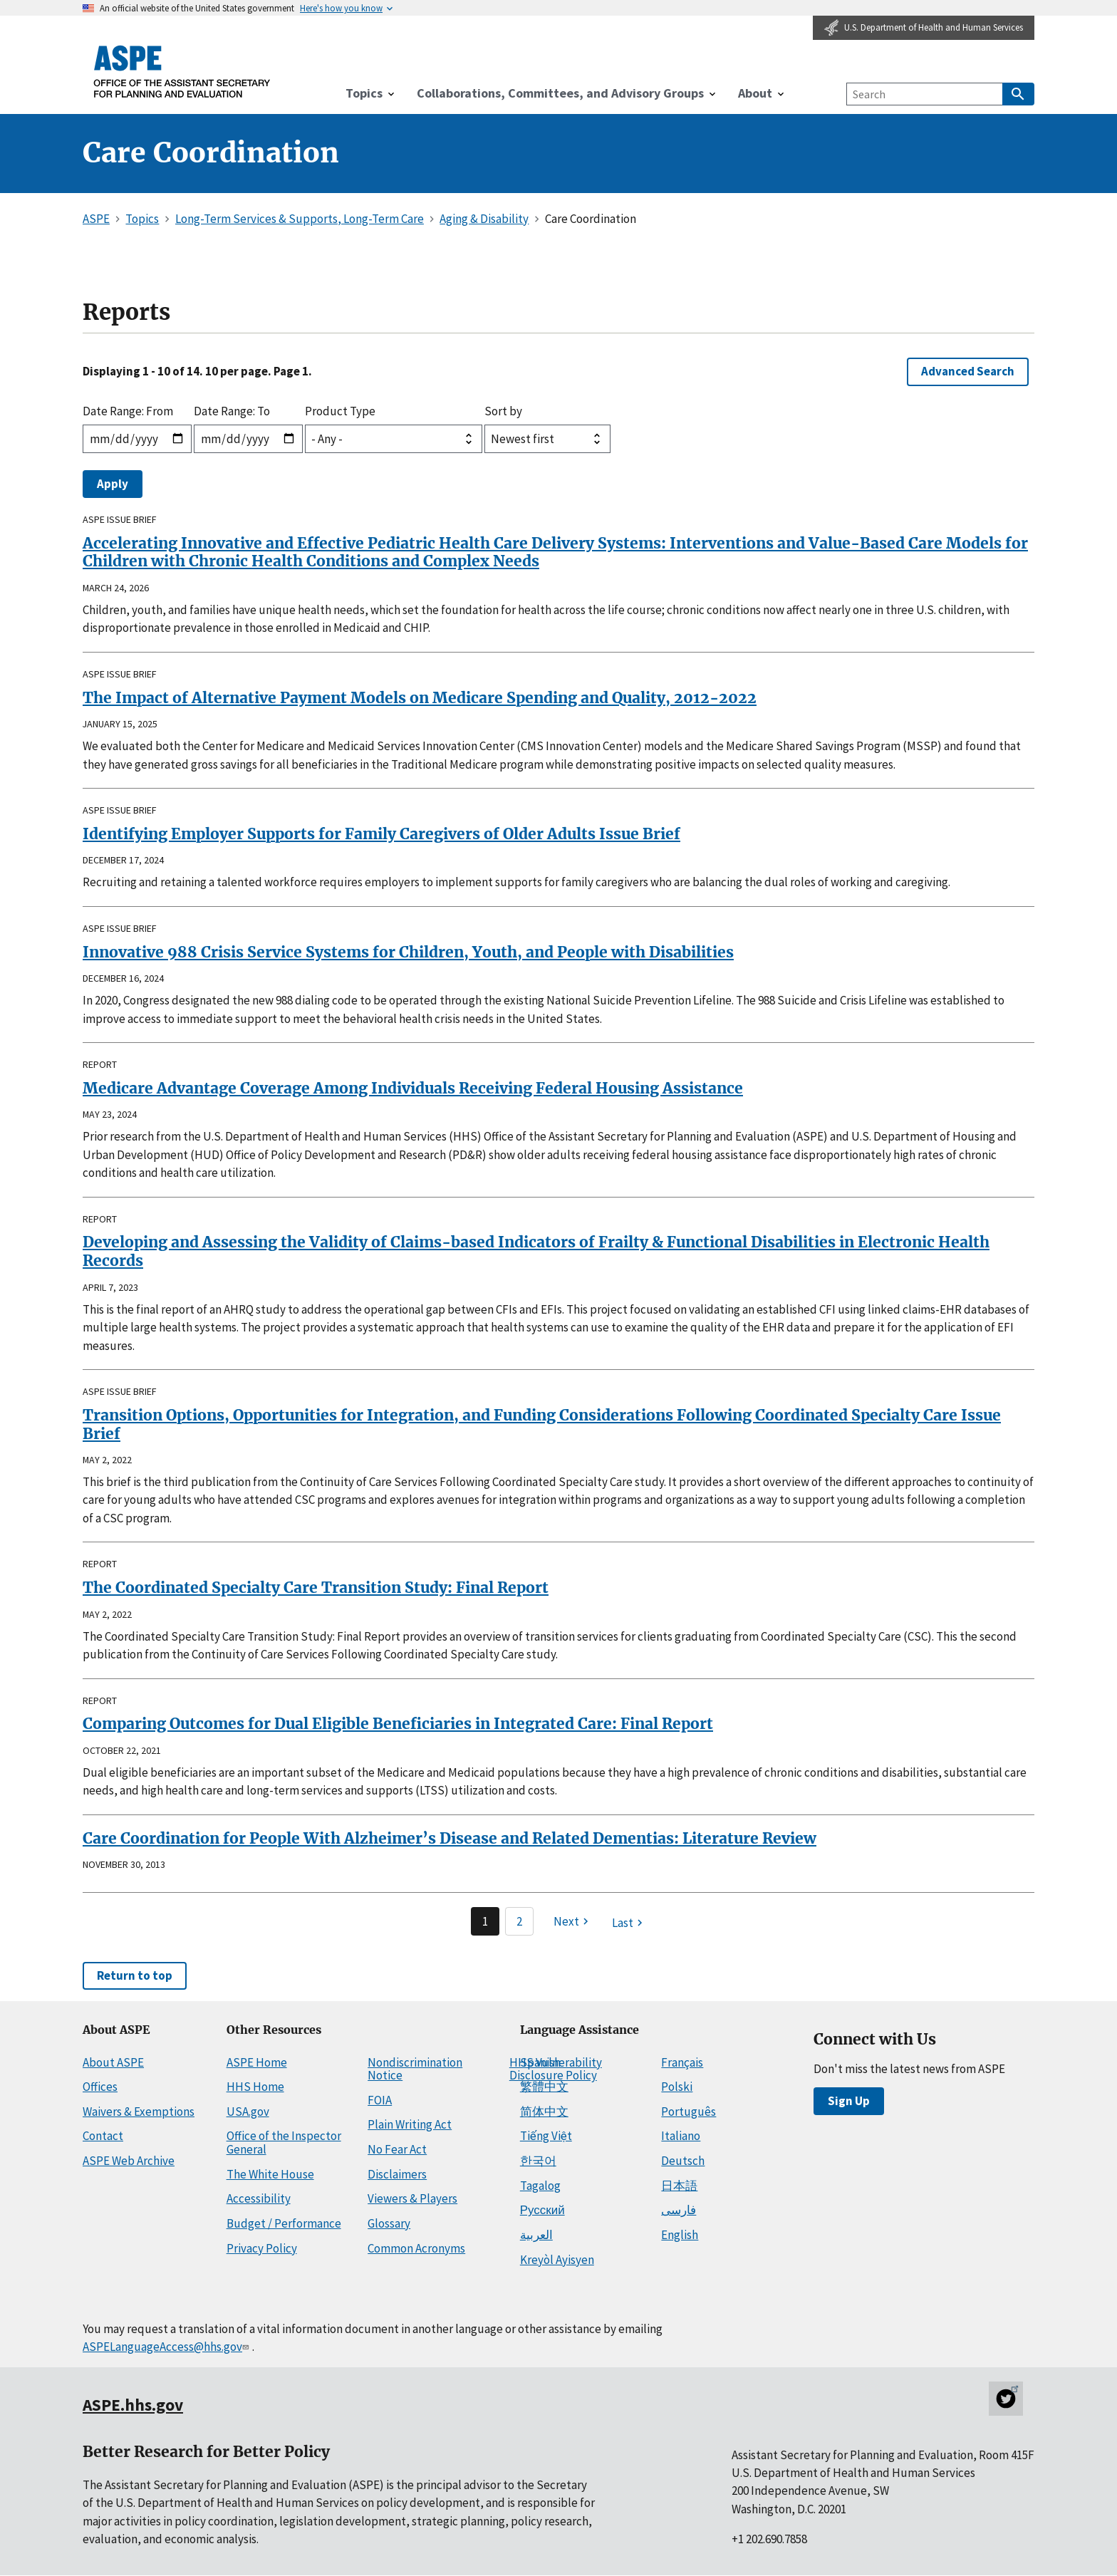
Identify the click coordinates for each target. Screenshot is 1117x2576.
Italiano (680, 2136)
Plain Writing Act (410, 2124)
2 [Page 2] (519, 1921)
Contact (103, 2136)
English (679, 2235)
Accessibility (259, 2198)
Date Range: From (128, 411)
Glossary (389, 2223)
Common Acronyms (416, 2248)
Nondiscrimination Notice (415, 2069)
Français (682, 2062)
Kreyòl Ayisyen (557, 2260)
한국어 (538, 2161)
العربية (536, 2235)
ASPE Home (257, 2062)
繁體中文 (544, 2086)
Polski (676, 2086)
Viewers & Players (412, 2198)
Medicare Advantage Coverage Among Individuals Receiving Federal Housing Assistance (413, 1088)
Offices (100, 2086)
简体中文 (544, 2111)
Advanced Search (967, 371)
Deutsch (683, 2161)
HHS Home (255, 2086)
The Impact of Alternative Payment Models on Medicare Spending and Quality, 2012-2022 (420, 697)
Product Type (340, 411)
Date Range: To (232, 411)
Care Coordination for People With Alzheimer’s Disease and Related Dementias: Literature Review (449, 1838)
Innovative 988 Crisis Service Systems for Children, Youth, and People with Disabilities (408, 952)
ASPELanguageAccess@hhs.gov (167, 2346)
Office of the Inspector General (284, 2142)
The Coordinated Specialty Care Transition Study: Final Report (316, 1587)
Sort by (503, 411)
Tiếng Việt (546, 2136)
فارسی (678, 2210)
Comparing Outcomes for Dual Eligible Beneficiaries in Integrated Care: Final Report (398, 1723)
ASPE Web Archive (129, 2161)
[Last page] (629, 1922)
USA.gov (248, 2111)
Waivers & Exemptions (138, 2111)
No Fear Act (397, 2149)
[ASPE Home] (182, 71)
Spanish (540, 2062)
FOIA (380, 2100)
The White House (270, 2174)
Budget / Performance (284, 2223)
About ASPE (113, 2062)
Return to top (134, 1975)
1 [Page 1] (485, 1921)
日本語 (679, 2185)
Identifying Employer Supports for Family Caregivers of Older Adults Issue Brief (381, 833)
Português (688, 2111)
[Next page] (573, 1921)
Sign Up (849, 2101)
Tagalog (540, 2185)
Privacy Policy (262, 2248)
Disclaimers (397, 2174)
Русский (542, 2210)
